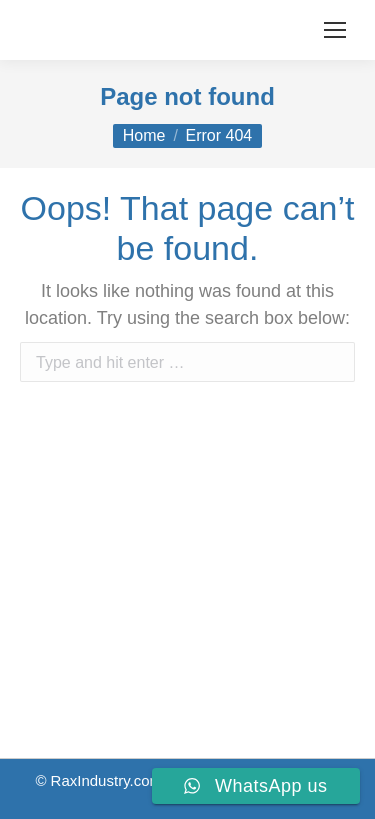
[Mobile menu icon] (335, 30)
